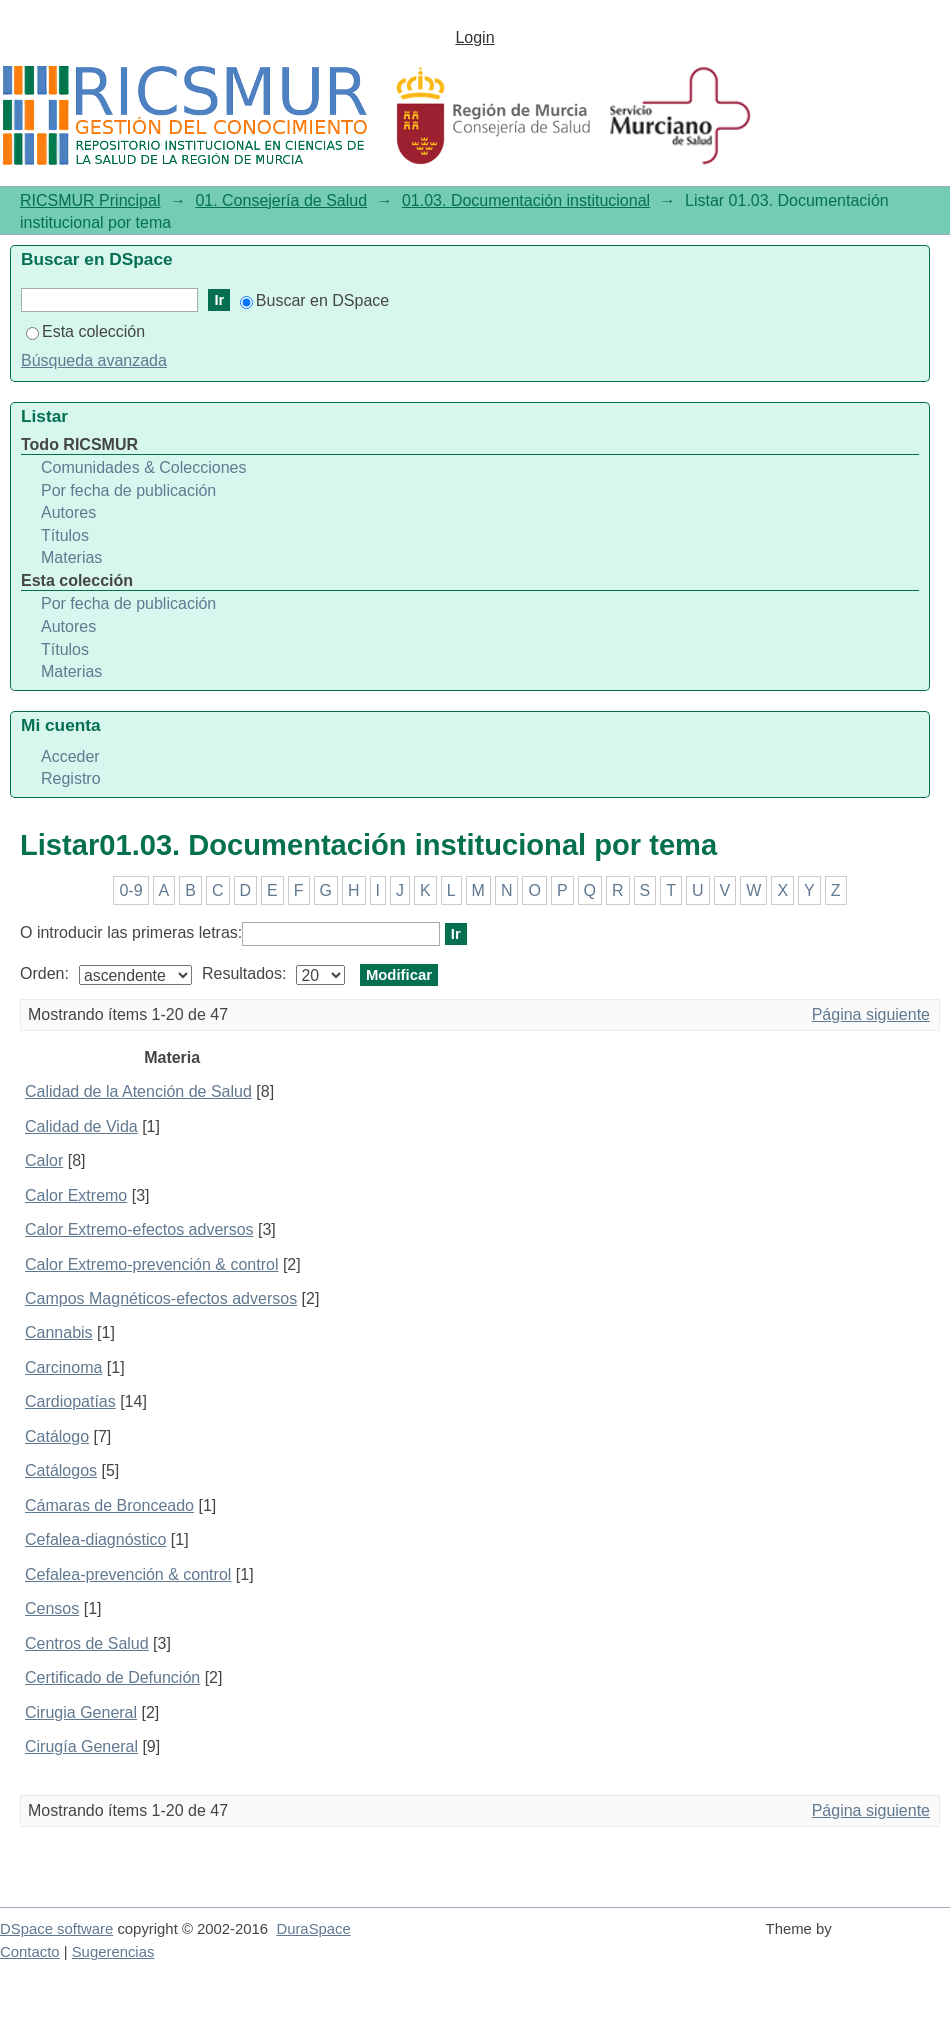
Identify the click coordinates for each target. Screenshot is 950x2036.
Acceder (70, 756)
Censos (52, 1608)
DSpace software (56, 1929)
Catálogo (57, 1436)
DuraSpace (313, 1929)
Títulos (65, 535)
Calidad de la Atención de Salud (138, 1091)
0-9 (130, 890)
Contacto (30, 1952)
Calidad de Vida (81, 1126)
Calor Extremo (76, 1195)
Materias (71, 557)
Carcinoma (63, 1367)
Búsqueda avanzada (94, 360)
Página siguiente (871, 1014)
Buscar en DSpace (314, 300)
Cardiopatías (70, 1401)
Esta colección (85, 331)
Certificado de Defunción (112, 1677)
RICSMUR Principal (90, 200)
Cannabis (59, 1332)
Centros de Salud (87, 1643)
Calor (44, 1160)
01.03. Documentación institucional (526, 200)
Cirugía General (81, 1746)
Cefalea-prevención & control (128, 1574)
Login (474, 37)
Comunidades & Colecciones (143, 467)
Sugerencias (113, 1952)
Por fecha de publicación (128, 490)
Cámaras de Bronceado (109, 1505)
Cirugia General (81, 1712)
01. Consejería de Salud (281, 200)
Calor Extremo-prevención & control (151, 1264)
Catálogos (61, 1470)
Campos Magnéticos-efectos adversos (161, 1298)
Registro (71, 778)
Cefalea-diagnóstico (95, 1539)
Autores (68, 512)
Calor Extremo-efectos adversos (139, 1229)
